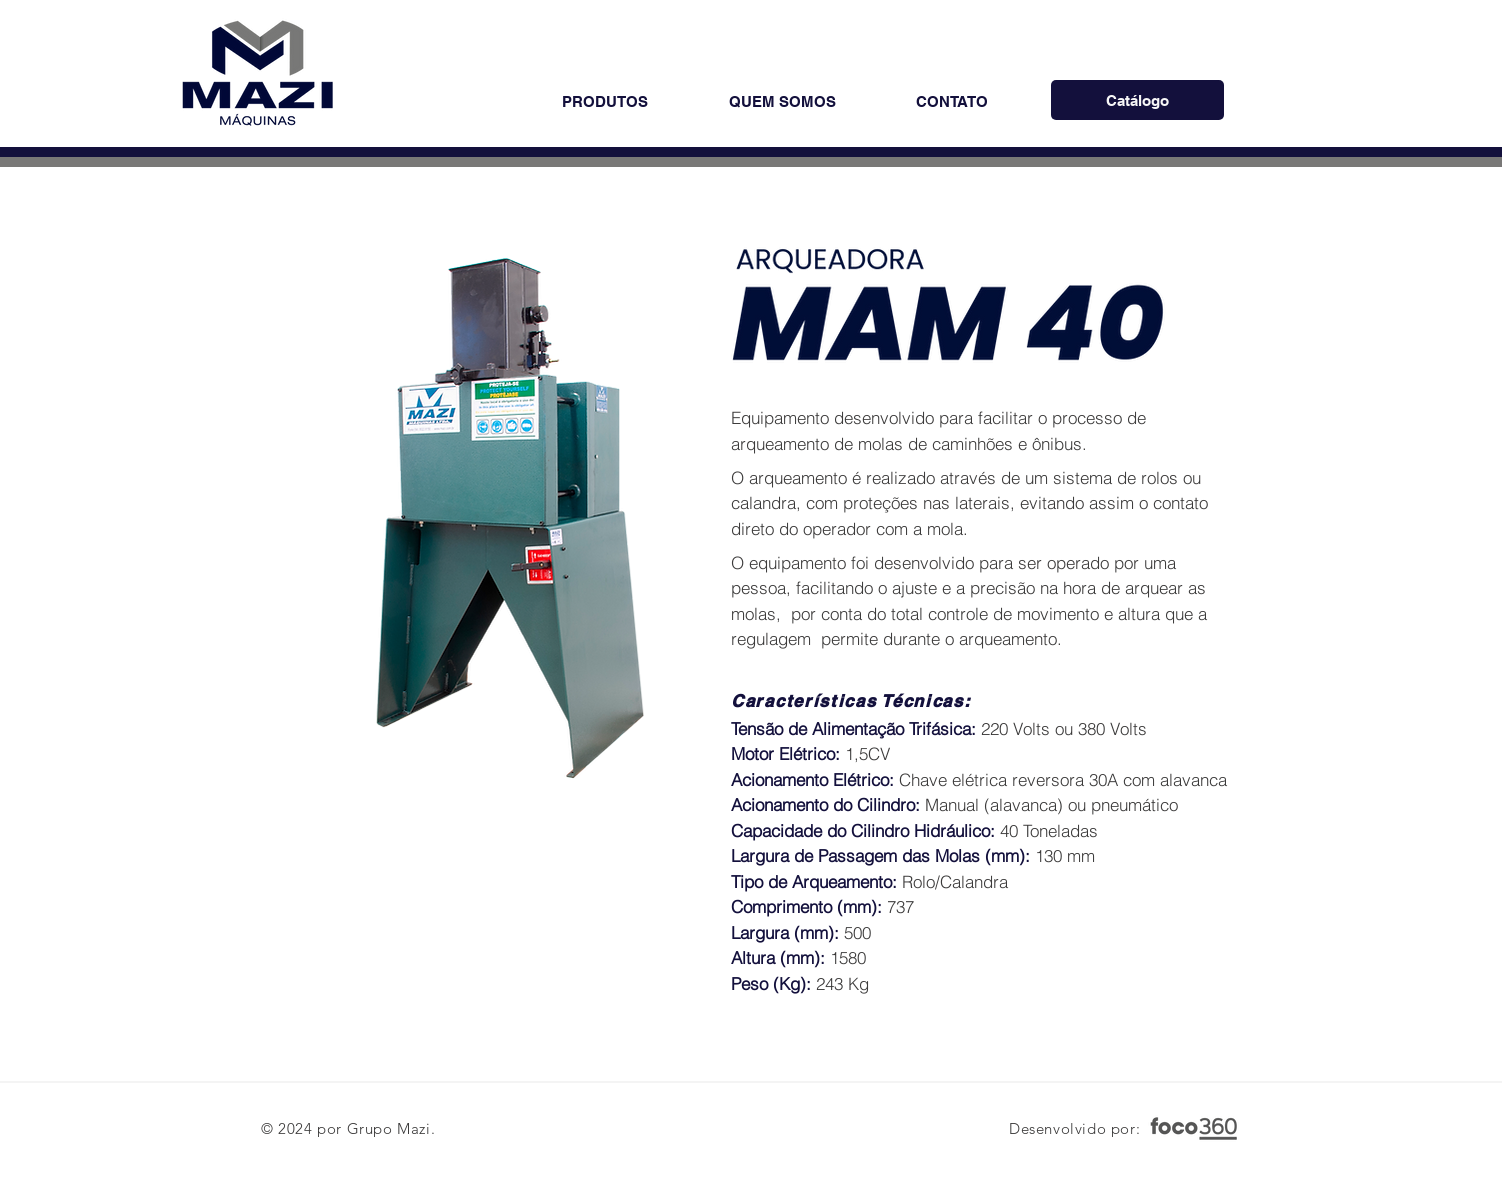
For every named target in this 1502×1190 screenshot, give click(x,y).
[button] (604, 101)
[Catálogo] (1137, 100)
